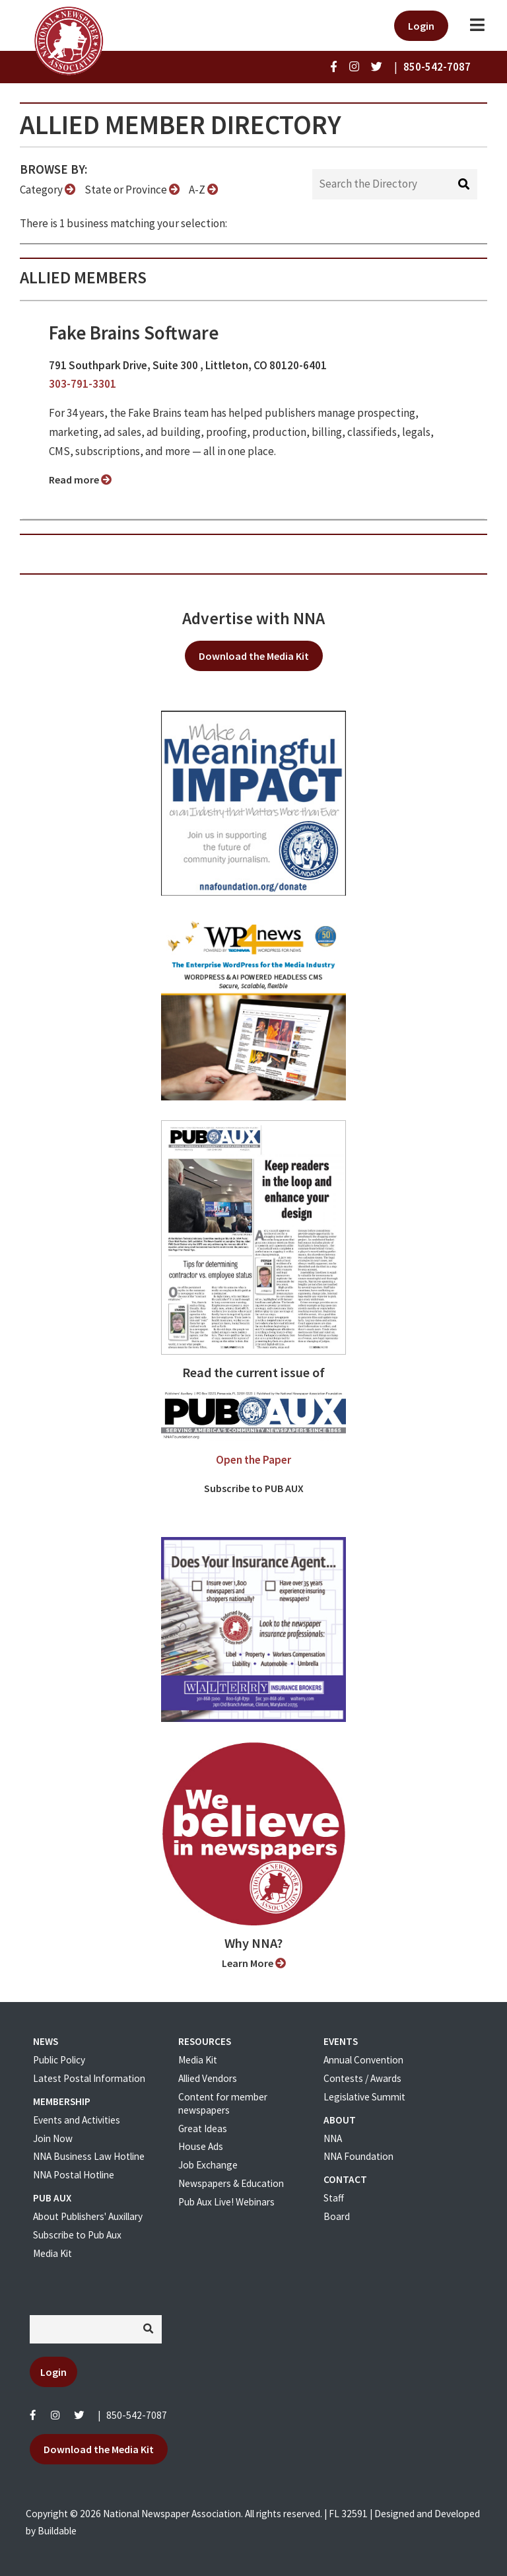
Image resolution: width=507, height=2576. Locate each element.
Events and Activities (76, 2120)
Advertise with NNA (253, 618)
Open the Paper (253, 1459)
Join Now (53, 2138)
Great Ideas (202, 2128)
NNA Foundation (358, 2156)
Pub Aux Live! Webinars (226, 2202)
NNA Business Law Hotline (89, 2156)
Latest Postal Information (89, 2078)
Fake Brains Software (134, 333)
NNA (332, 2138)
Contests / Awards (362, 2078)
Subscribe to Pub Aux (77, 2235)
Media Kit (52, 2253)
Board (336, 2216)
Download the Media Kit (254, 655)
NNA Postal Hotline (73, 2174)
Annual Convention (363, 2060)
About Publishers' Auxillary (88, 2216)
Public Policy (59, 2060)
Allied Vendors (207, 2078)
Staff (333, 2198)
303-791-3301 (82, 383)
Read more (80, 479)
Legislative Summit (364, 2097)
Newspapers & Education (231, 2183)
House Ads (200, 2146)
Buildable (57, 2530)
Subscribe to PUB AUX (254, 1488)
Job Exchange (208, 2165)
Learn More (254, 1963)
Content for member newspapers (222, 2103)
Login (421, 25)
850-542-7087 (136, 2415)
